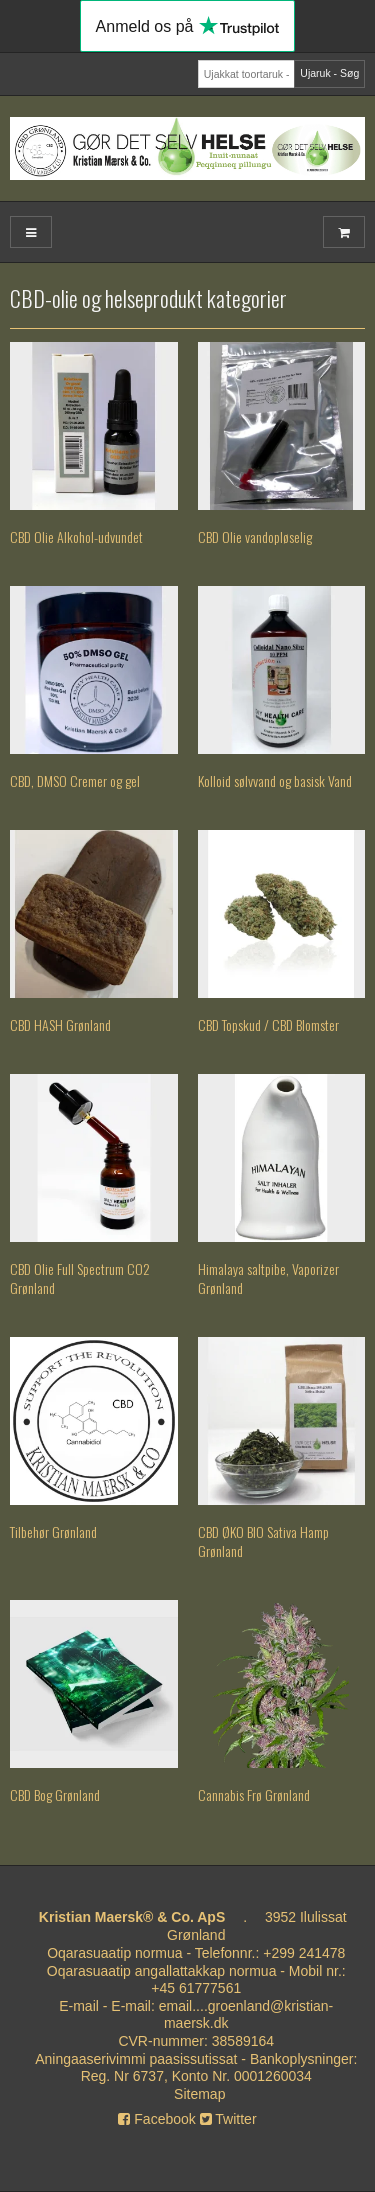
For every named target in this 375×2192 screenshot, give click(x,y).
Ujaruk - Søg (329, 73)
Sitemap (199, 2094)
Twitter (228, 2119)
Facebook (156, 2119)
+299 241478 (304, 1953)
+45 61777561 (196, 1988)
